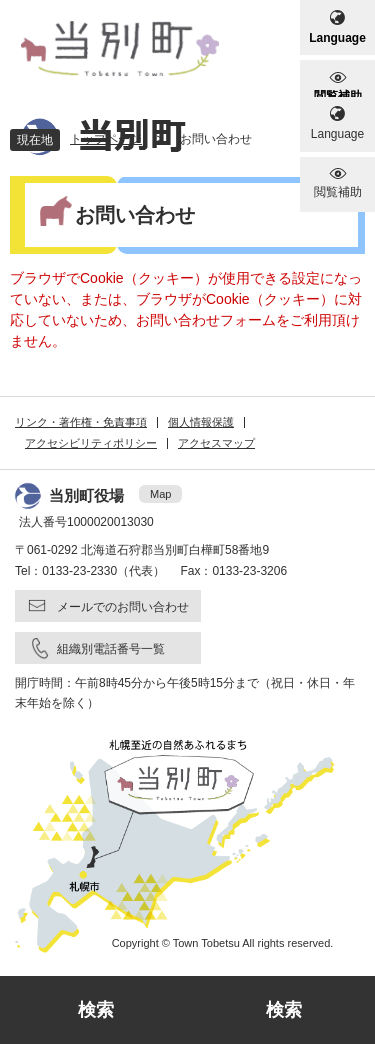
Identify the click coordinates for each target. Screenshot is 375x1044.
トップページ (106, 139)
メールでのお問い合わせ (123, 607)
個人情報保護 (201, 422)
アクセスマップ (216, 443)
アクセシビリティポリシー (91, 443)
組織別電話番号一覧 (111, 649)
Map (160, 494)
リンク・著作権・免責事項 (81, 422)
